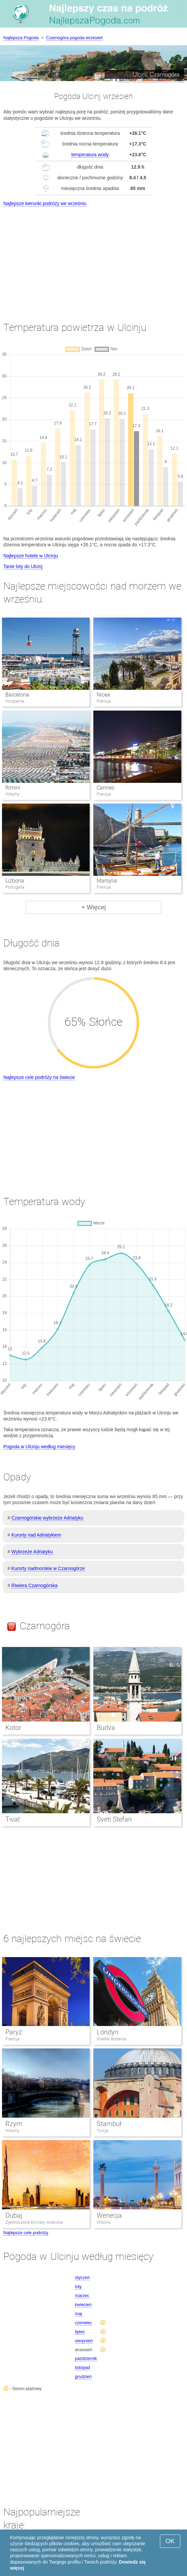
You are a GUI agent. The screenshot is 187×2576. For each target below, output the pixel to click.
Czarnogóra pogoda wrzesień (74, 37)
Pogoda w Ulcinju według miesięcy (39, 1446)
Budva (106, 1728)
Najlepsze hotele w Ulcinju (30, 555)
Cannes (105, 788)
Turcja (102, 2130)
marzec (82, 2295)
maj (78, 2313)
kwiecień (83, 2304)
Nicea (103, 695)
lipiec (80, 2331)
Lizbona (14, 881)
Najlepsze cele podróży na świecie (39, 1077)
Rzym (13, 2124)
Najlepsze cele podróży (25, 2232)
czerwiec (83, 2322)
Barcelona (17, 695)
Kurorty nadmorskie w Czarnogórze (48, 1568)
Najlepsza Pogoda (21, 37)
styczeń (82, 2277)
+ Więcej (93, 907)
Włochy (12, 2130)
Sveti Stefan (114, 1819)
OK (170, 2541)
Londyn (107, 2032)
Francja (12, 2038)
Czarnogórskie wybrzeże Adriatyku (47, 1518)
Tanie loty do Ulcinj (22, 566)
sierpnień (84, 2340)
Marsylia (107, 881)
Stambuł (109, 2124)
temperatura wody (90, 154)
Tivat (12, 1819)
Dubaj (13, 2215)
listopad (82, 2367)
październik (86, 2358)
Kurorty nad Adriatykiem (36, 1535)
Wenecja (109, 2215)
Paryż (13, 2032)
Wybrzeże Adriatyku (32, 1551)
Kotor (13, 1728)
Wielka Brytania (111, 2038)
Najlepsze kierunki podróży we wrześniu (44, 203)
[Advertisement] (93, 258)
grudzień (83, 2376)
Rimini (12, 788)
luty (78, 2286)
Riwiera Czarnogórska (34, 1585)
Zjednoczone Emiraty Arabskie (34, 2222)
